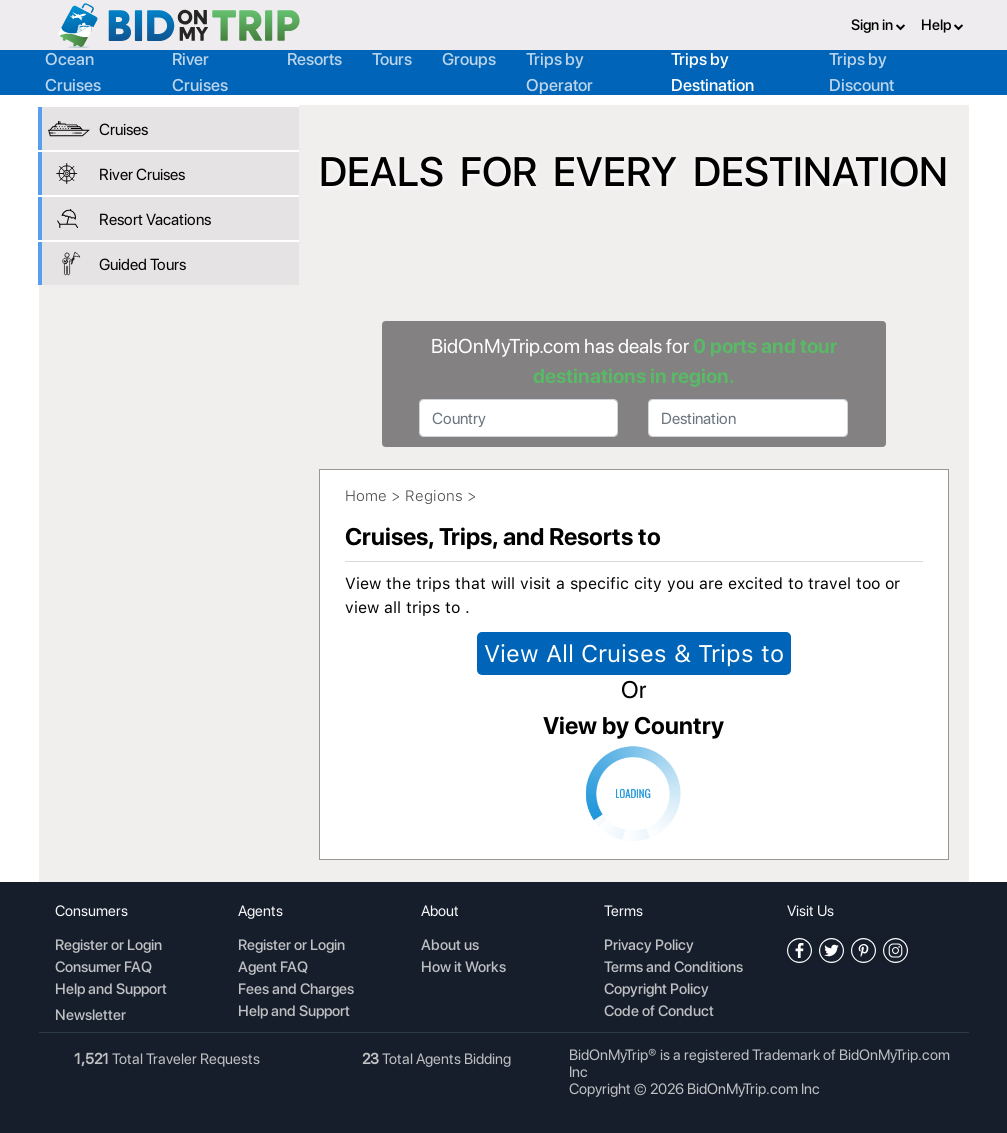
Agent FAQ (273, 968)
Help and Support (111, 990)
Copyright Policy (656, 990)
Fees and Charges (296, 990)
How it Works (463, 968)
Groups (469, 59)
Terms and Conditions (673, 968)
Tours (392, 59)
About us (450, 946)
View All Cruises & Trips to (634, 653)
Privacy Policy (649, 946)
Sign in (878, 25)
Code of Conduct (659, 1012)
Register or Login (108, 946)
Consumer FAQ (103, 968)
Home (366, 496)
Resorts (314, 59)
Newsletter (90, 1015)
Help (942, 25)
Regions (434, 496)
